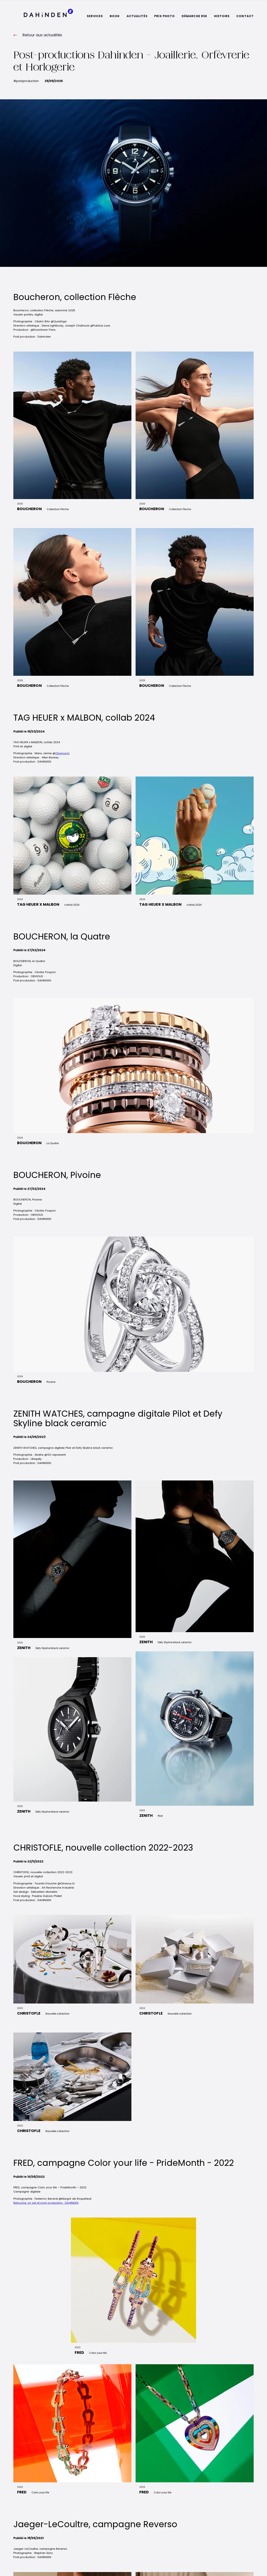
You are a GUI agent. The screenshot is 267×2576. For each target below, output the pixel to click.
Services (95, 16)
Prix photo (164, 16)
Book (115, 16)
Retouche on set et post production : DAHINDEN (45, 2203)
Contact (245, 16)
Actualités (137, 16)
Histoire (222, 16)
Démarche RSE (194, 16)
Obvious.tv (62, 753)
